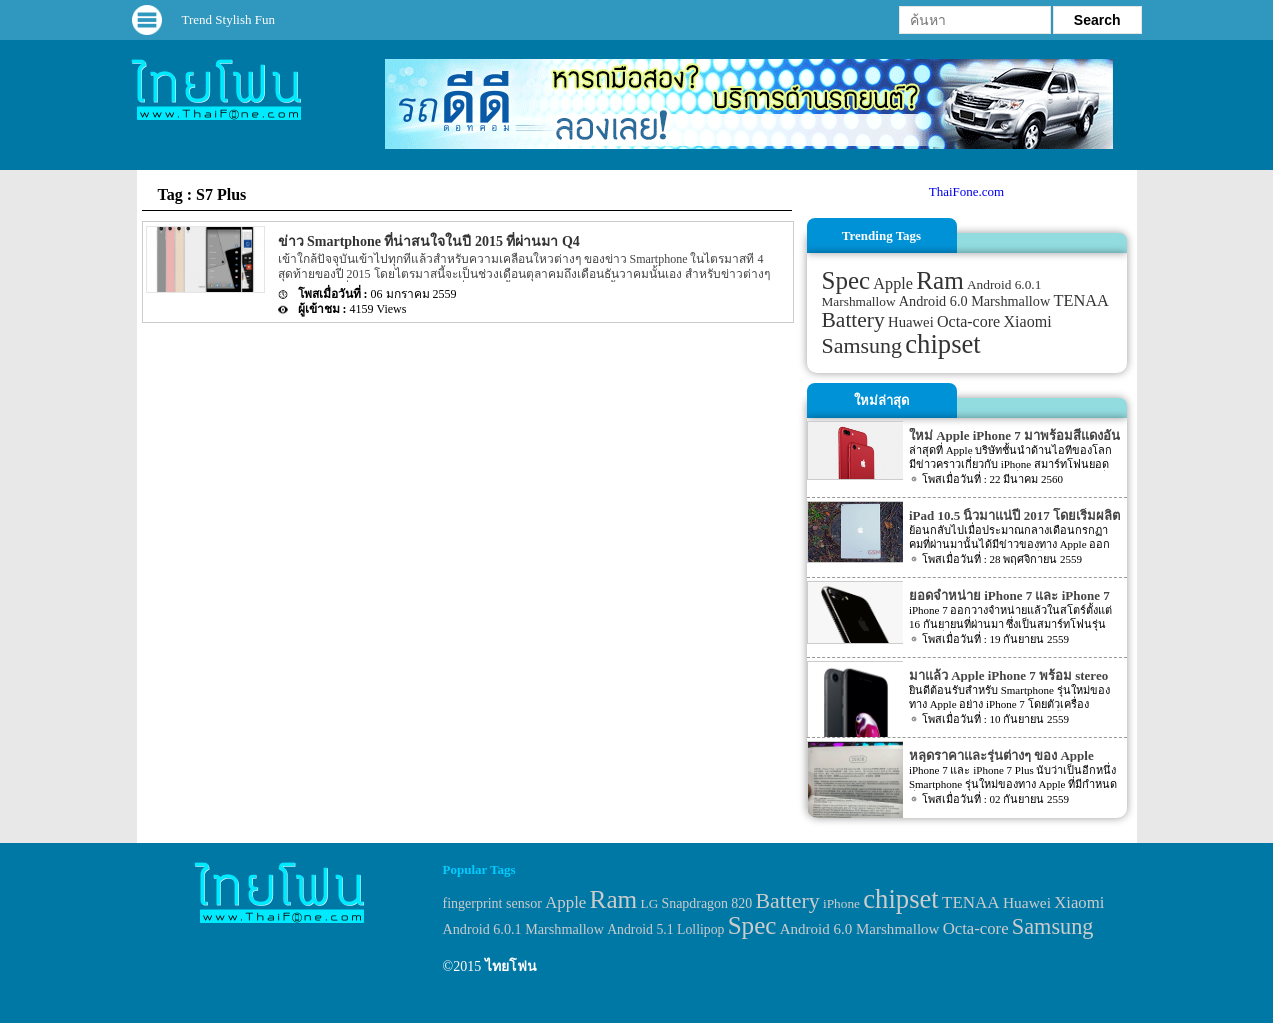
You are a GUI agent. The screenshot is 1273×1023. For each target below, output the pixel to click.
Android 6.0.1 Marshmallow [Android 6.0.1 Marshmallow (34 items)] (523, 929)
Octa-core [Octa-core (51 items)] (968, 321)
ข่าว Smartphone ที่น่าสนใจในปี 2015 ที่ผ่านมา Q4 (429, 241)
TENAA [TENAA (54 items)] (1080, 300)
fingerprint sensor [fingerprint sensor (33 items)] (492, 903)
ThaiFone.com (966, 191)
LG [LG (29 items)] (650, 903)
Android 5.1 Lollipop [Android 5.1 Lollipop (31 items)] (665, 929)
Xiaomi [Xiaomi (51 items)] (1027, 321)
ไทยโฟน (511, 966)
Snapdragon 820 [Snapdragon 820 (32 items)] (707, 903)
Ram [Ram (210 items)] (939, 280)
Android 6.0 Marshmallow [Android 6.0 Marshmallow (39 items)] (974, 301)
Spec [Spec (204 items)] (846, 280)
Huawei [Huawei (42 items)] (911, 322)
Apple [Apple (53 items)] (893, 284)
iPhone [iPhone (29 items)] (841, 903)
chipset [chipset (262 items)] (943, 344)
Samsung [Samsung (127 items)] (862, 345)
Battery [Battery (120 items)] (853, 320)
